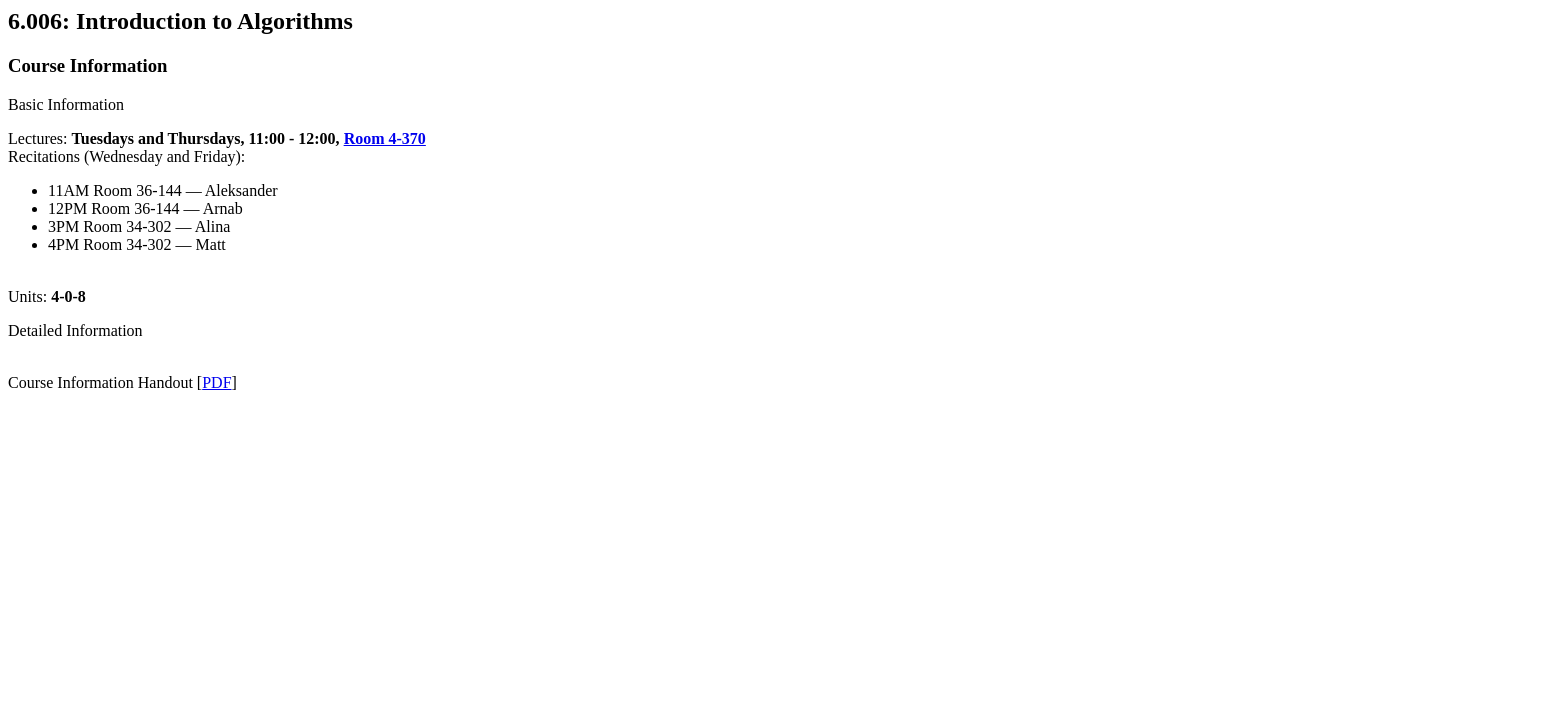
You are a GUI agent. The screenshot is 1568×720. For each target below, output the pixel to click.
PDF (216, 382)
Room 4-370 (385, 138)
